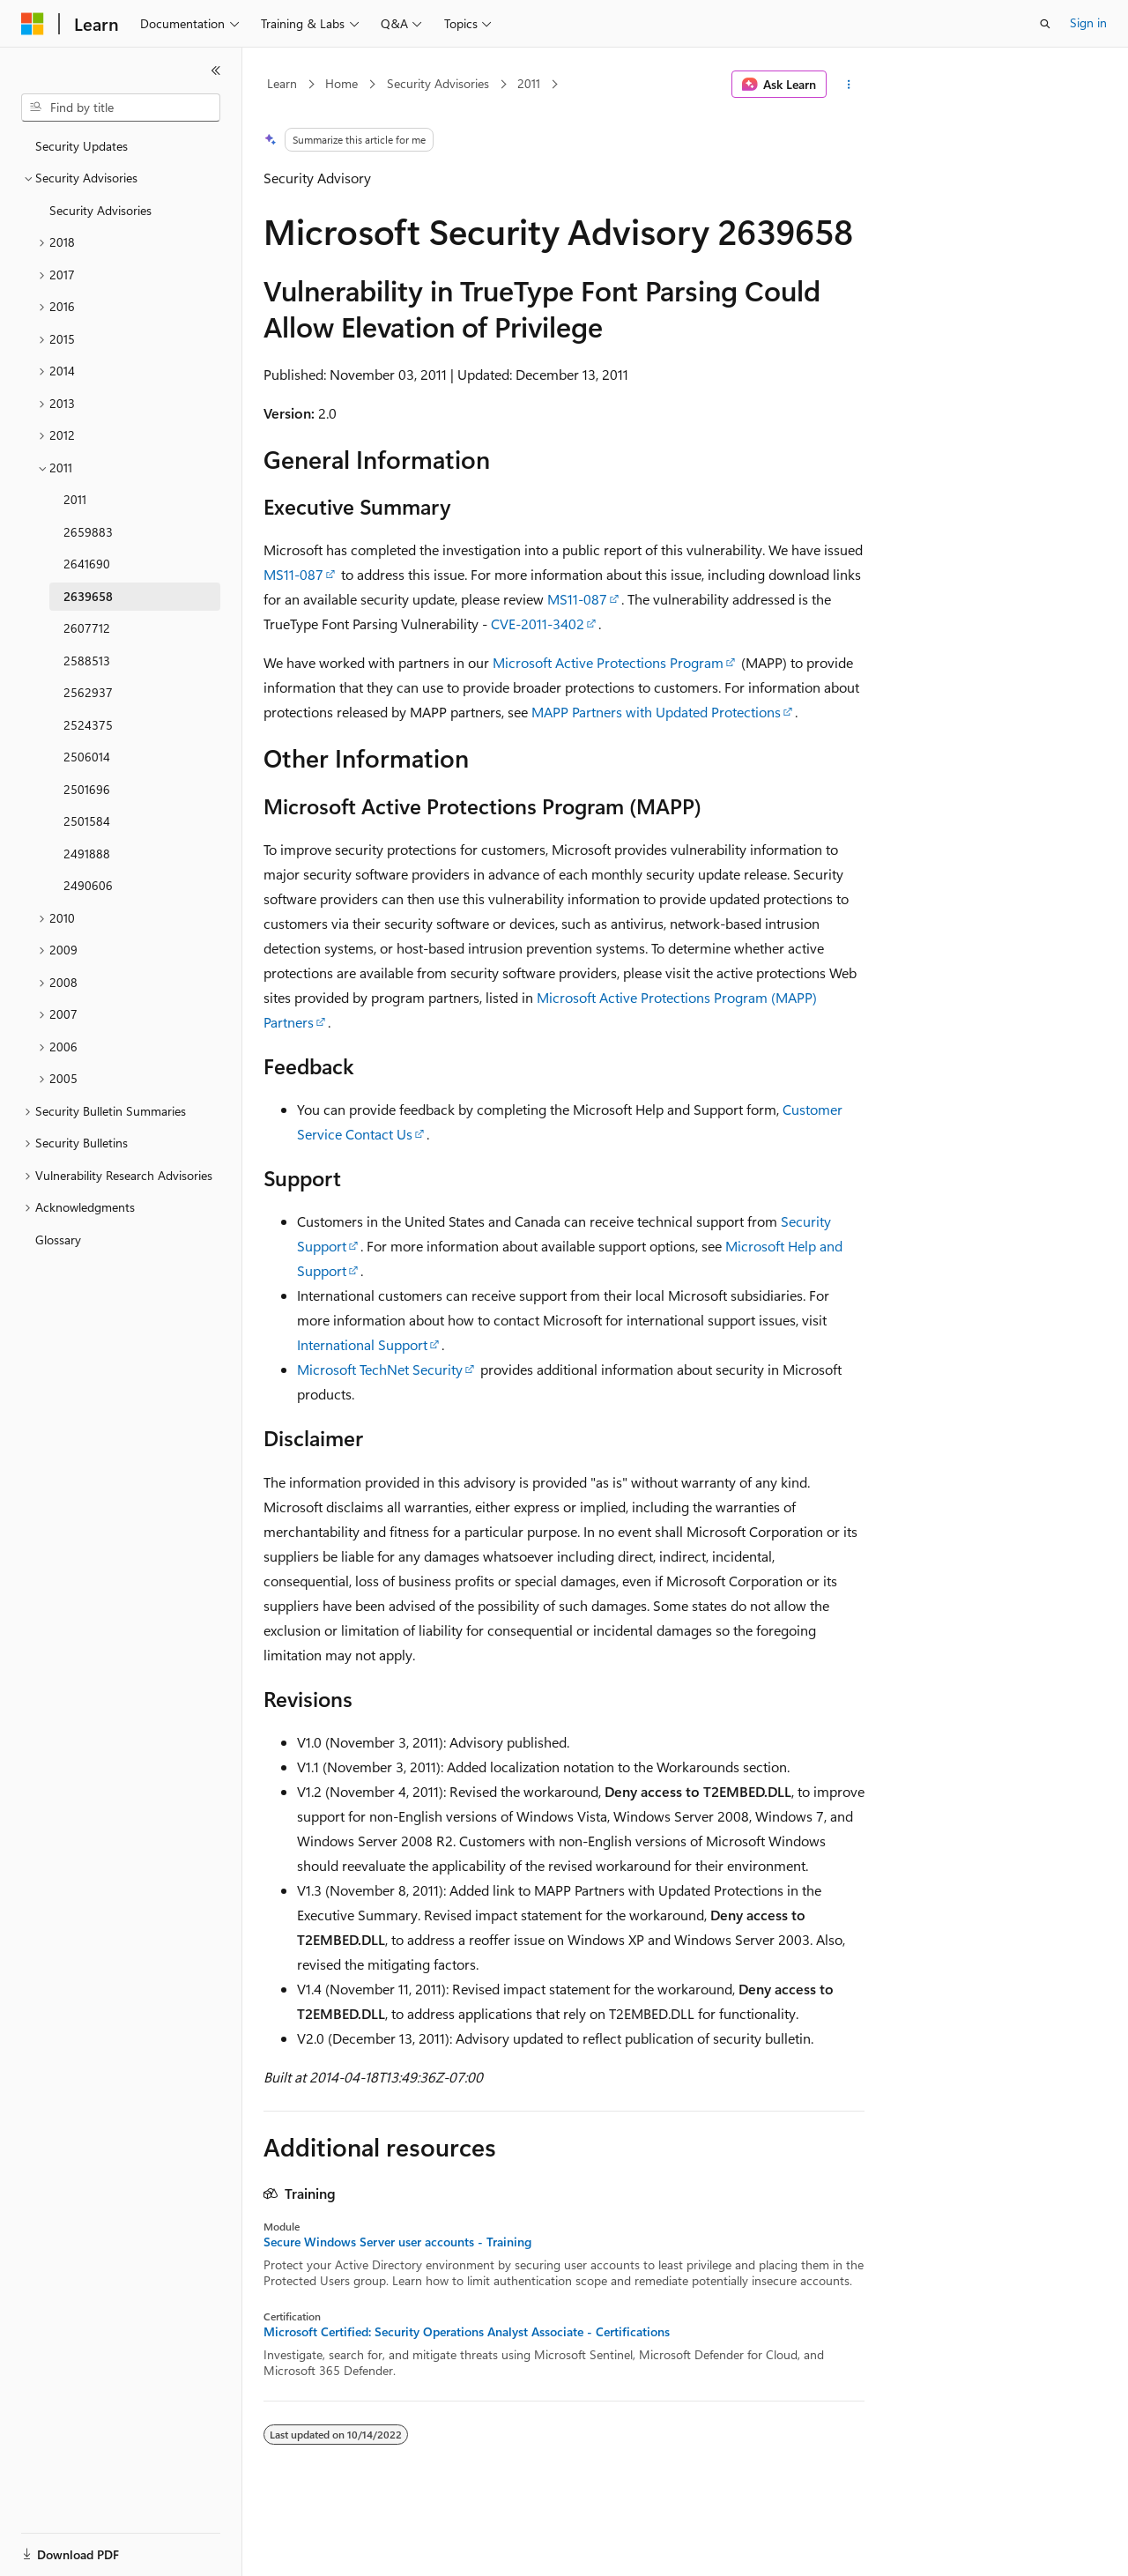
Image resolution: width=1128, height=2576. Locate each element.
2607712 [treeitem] (86, 628)
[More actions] (849, 85)
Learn (282, 83)
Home (341, 83)
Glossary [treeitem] (58, 1239)
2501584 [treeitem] (86, 821)
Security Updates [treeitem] (81, 145)
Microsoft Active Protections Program (608, 662)
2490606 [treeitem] (88, 885)
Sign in (1088, 22)
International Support (362, 1344)
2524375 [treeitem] (88, 724)
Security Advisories (438, 83)
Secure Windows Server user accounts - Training (397, 2242)
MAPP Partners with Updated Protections (656, 711)
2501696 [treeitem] (86, 789)
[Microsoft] (32, 23)
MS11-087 (293, 574)
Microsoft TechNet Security (380, 1369)
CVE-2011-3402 (537, 623)
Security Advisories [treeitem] (100, 210)
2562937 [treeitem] (88, 692)
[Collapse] (215, 70)
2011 (528, 83)
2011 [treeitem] (74, 499)
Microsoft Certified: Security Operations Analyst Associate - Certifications (466, 2332)
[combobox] (120, 107)
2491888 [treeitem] (86, 853)
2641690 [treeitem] (86, 563)
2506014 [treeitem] (86, 756)
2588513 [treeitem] (86, 660)
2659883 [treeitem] (88, 531)
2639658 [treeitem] (88, 596)
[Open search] (1045, 24)
